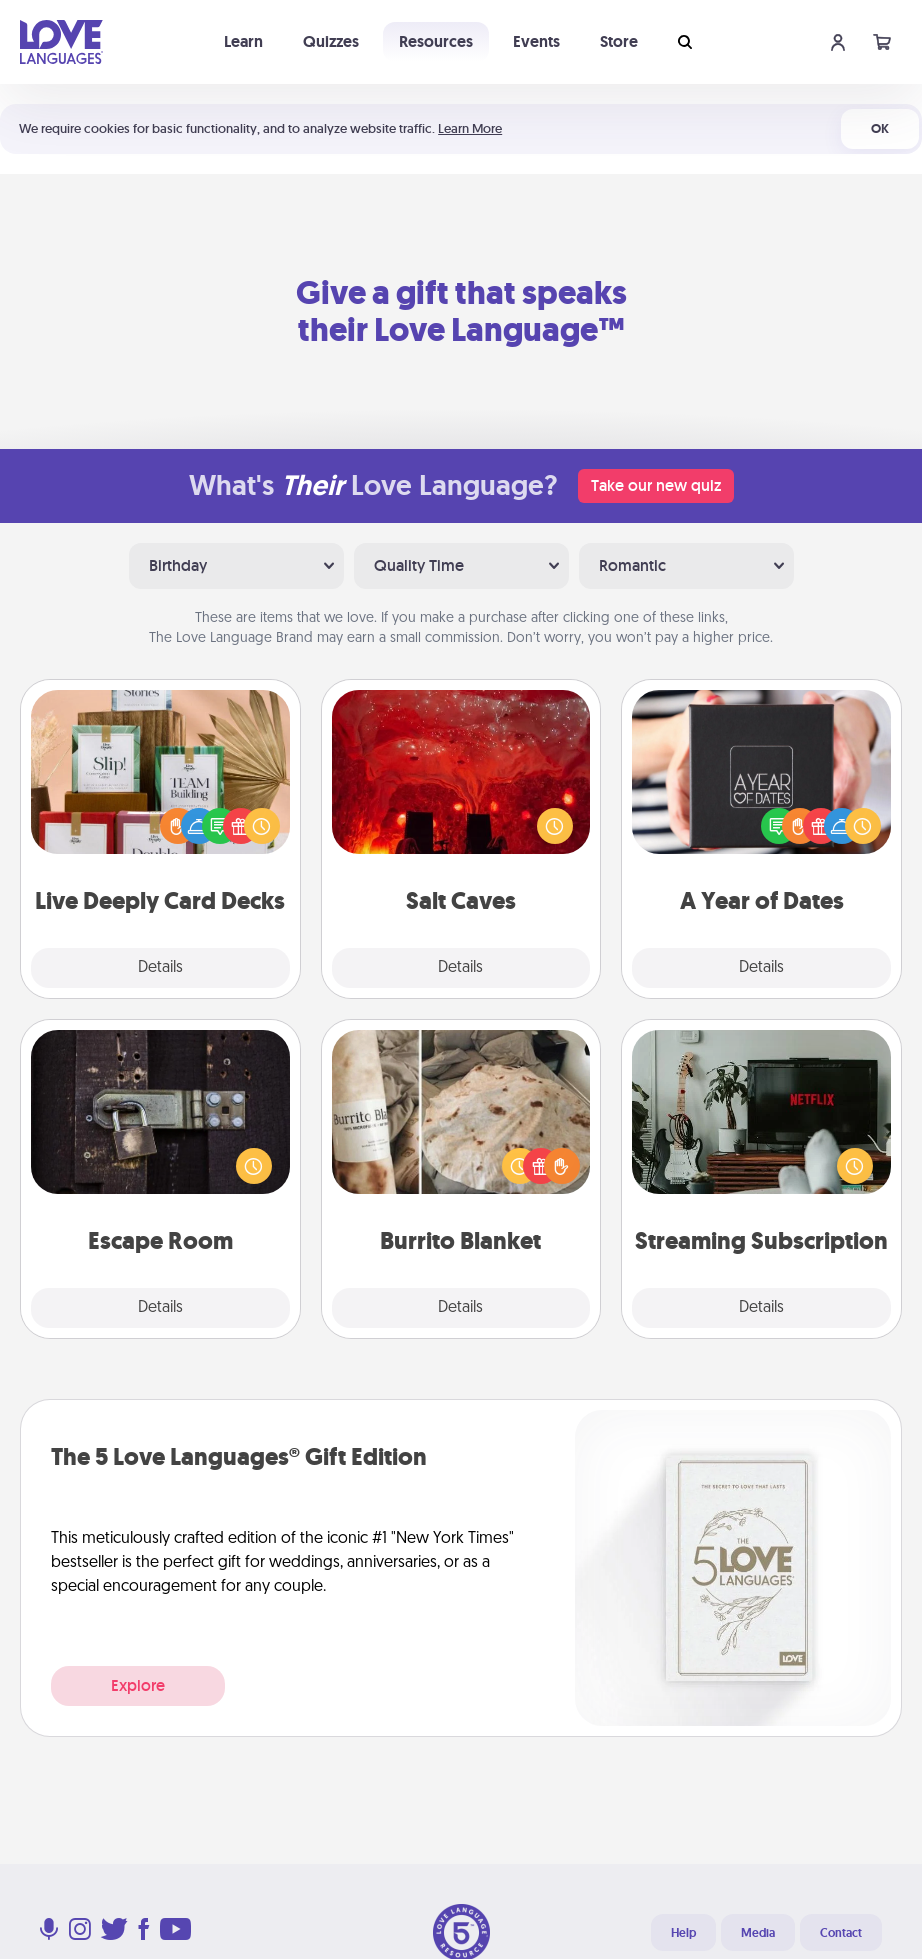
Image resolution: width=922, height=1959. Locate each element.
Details (160, 968)
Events (536, 41)
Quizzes (331, 41)
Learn (243, 41)
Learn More (470, 128)
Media (758, 1933)
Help (683, 1933)
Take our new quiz (656, 485)
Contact (841, 1933)
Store (619, 41)
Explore (138, 1685)
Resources (436, 41)
